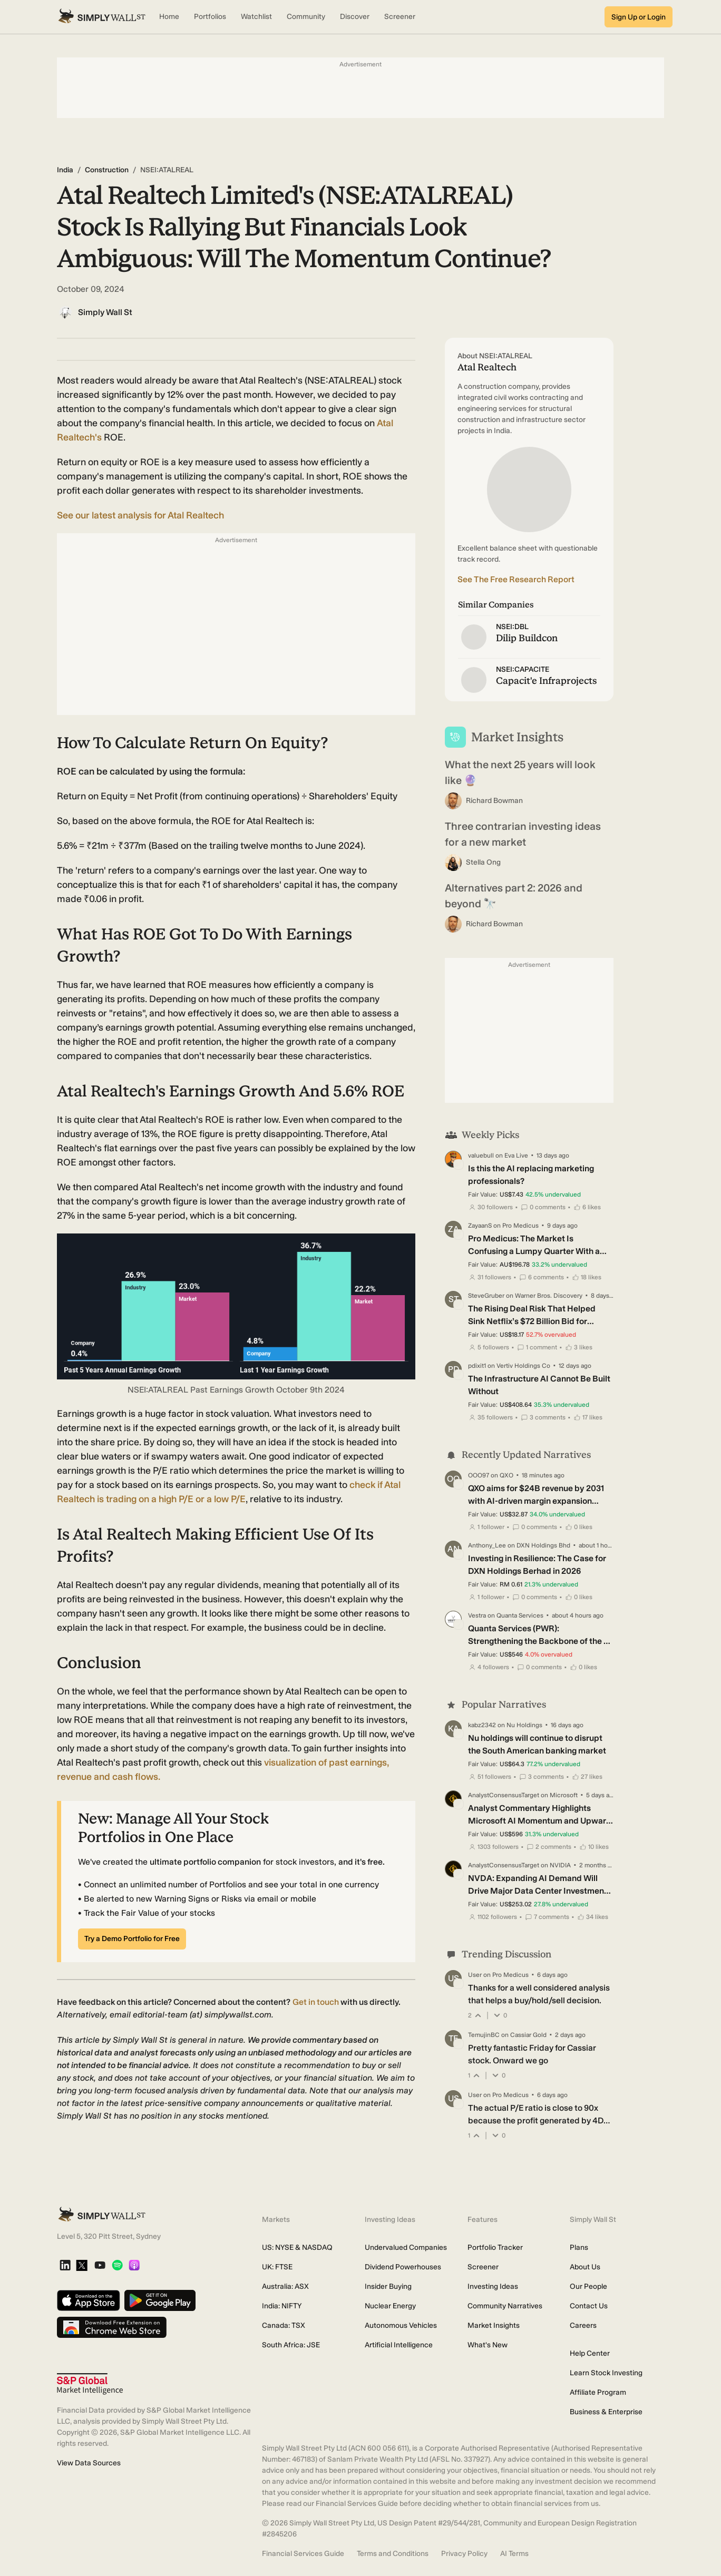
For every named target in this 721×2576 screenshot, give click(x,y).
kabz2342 (482, 1725)
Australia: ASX (285, 2286)
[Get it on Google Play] (160, 2301)
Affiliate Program (598, 2392)
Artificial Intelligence (399, 2344)
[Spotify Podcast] (117, 2266)
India (65, 169)
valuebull (481, 1155)
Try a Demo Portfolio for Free (132, 1938)
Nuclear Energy (390, 2305)
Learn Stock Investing (606, 2372)
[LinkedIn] (65, 2266)
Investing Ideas (492, 2286)
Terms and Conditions (392, 2553)
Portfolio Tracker (495, 2247)
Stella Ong (483, 862)
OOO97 (478, 1475)
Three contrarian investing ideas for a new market (523, 834)
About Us (585, 2266)
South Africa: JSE (291, 2344)
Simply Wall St (105, 312)
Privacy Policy (464, 2553)
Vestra (477, 1615)
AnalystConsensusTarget (503, 1795)
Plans (579, 2247)
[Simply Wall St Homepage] (102, 17)
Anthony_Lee (487, 1545)
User (475, 1974)
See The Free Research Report (515, 579)
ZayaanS (480, 1225)
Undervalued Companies (406, 2247)
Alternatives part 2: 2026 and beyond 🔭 (513, 895)
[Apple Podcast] (134, 2266)
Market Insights (493, 2325)
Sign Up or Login (638, 17)
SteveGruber (486, 1295)
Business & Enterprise (606, 2411)
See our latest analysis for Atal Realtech (140, 515)
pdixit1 (477, 1365)
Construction (107, 169)
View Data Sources (89, 2463)
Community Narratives (504, 2305)
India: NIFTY (281, 2305)
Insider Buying (388, 2286)
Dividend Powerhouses (403, 2266)
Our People (588, 2286)
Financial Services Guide (303, 2553)
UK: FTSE (277, 2266)
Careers (583, 2325)
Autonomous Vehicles (401, 2325)
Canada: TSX (283, 2325)
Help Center (590, 2353)
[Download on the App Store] (88, 2301)
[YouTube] (100, 2266)
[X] (81, 2266)
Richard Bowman (494, 800)
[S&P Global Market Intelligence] (90, 2384)
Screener (483, 2266)
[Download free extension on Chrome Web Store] (112, 2328)
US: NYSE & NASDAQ (297, 2247)
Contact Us (589, 2305)
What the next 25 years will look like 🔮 (520, 772)
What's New (487, 2344)
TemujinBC (484, 2035)
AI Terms (514, 2553)
